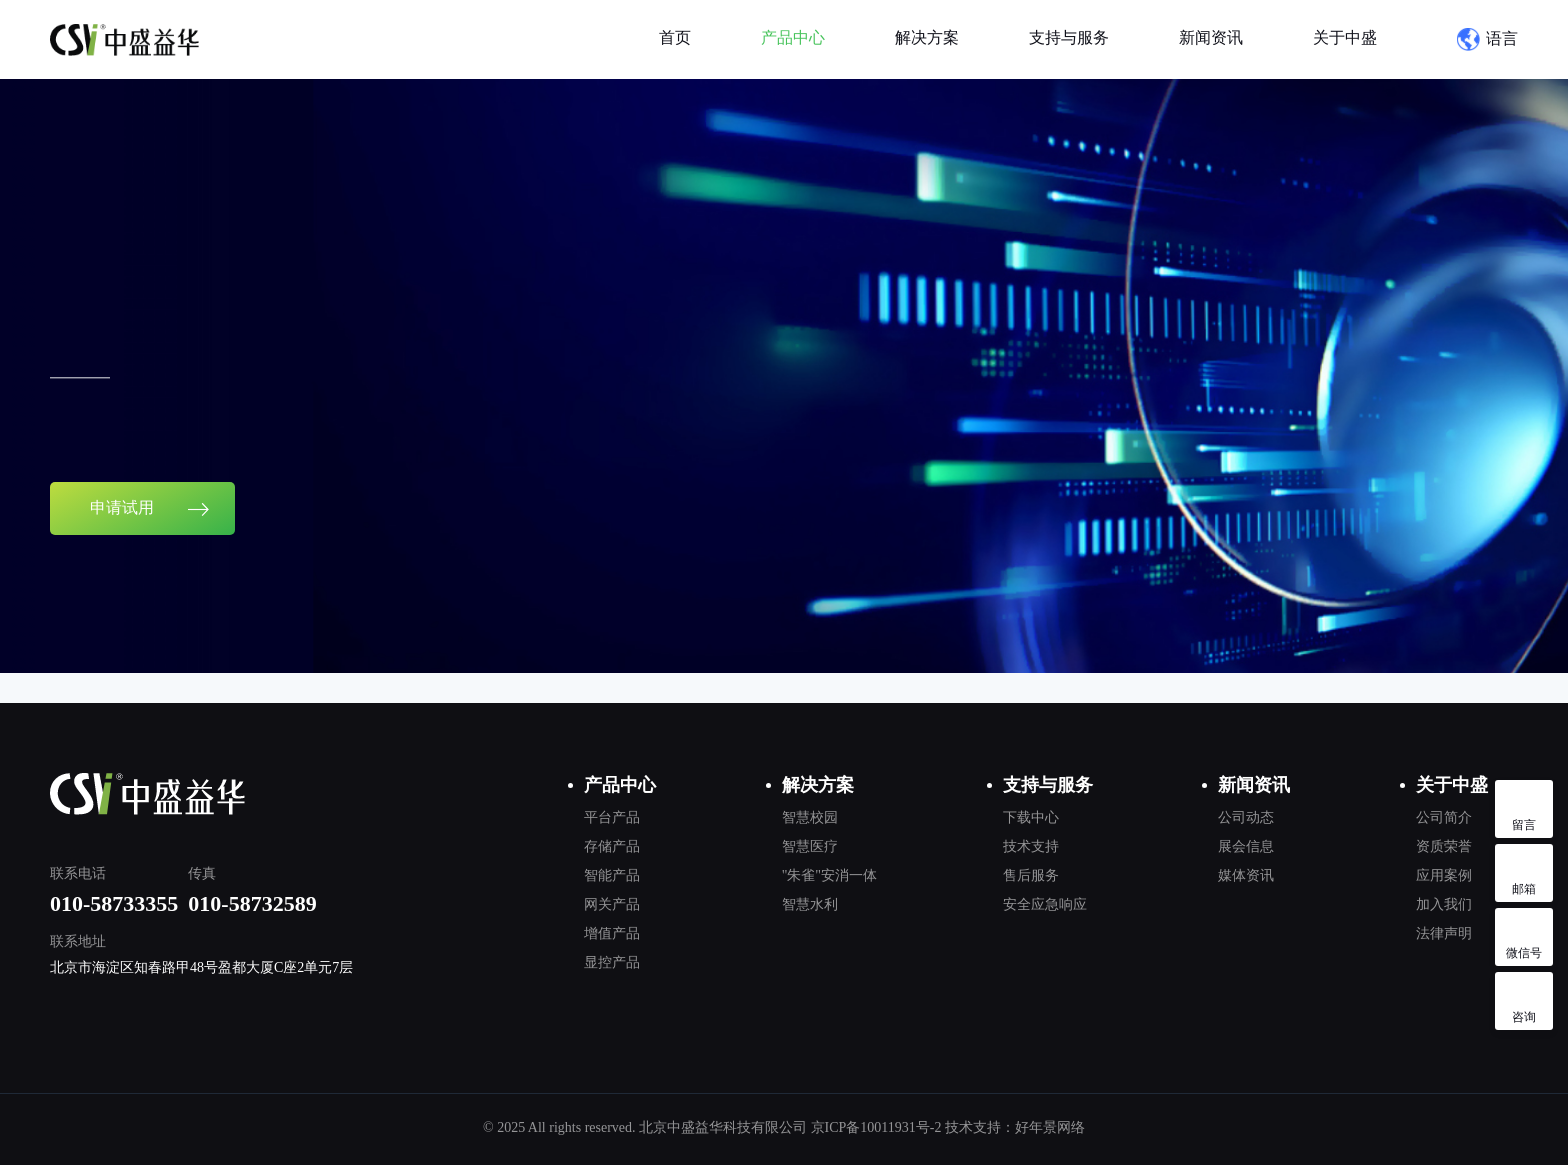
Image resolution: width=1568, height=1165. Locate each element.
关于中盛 (1345, 37)
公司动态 (1246, 817)
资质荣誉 (1444, 846)
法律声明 (1444, 933)
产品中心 (793, 37)
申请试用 (149, 520)
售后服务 (1031, 875)
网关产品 (612, 904)
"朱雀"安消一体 (829, 875)
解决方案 (927, 37)
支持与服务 (1069, 37)
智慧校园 (810, 817)
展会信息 (1246, 846)
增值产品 (612, 933)
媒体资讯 (1246, 875)
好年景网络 (1050, 1127)
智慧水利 (810, 904)
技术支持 (1031, 846)
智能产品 (612, 875)
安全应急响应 (1045, 904)
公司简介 (1444, 817)
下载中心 (1031, 817)
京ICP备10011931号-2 (876, 1127)
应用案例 (1444, 875)
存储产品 (612, 846)
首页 (675, 37)
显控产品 (612, 962)
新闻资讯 (1211, 37)
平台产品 (612, 817)
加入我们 (1444, 904)
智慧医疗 (810, 846)
